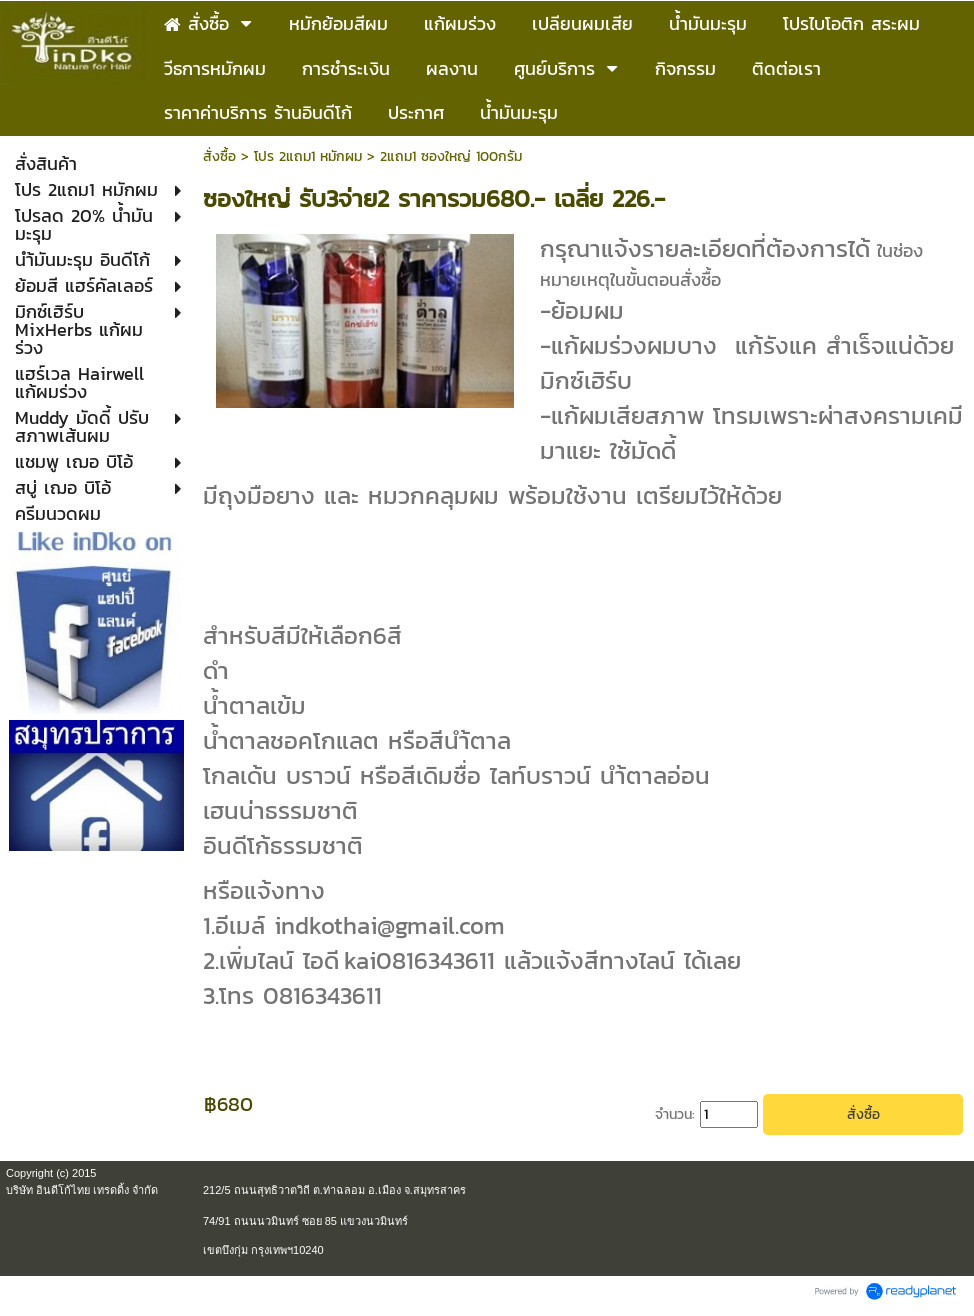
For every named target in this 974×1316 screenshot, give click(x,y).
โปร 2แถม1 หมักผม (308, 156)
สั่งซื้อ (219, 156)
